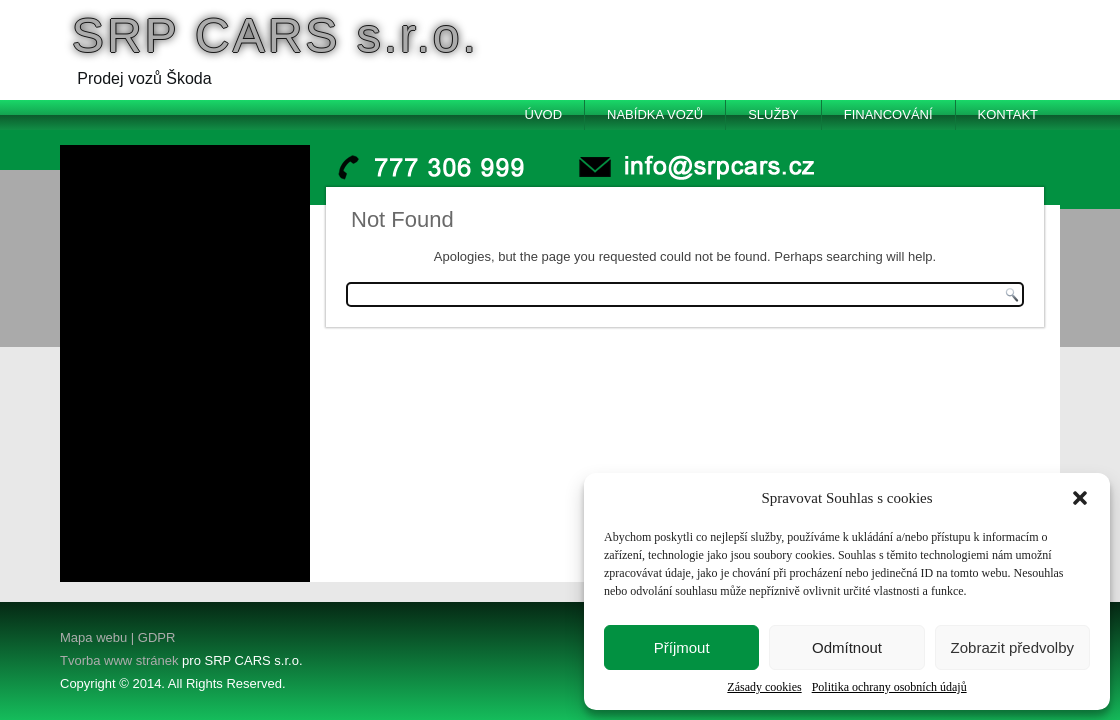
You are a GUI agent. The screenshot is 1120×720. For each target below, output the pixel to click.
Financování (888, 114)
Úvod (544, 114)
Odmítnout (847, 647)
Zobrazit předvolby (1012, 647)
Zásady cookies (764, 687)
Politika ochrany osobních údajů (889, 687)
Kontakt (1008, 114)
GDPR (154, 637)
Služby (773, 114)
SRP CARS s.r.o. (275, 35)
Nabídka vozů (655, 114)
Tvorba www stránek (119, 660)
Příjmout (682, 647)
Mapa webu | (97, 637)
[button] (1080, 498)
